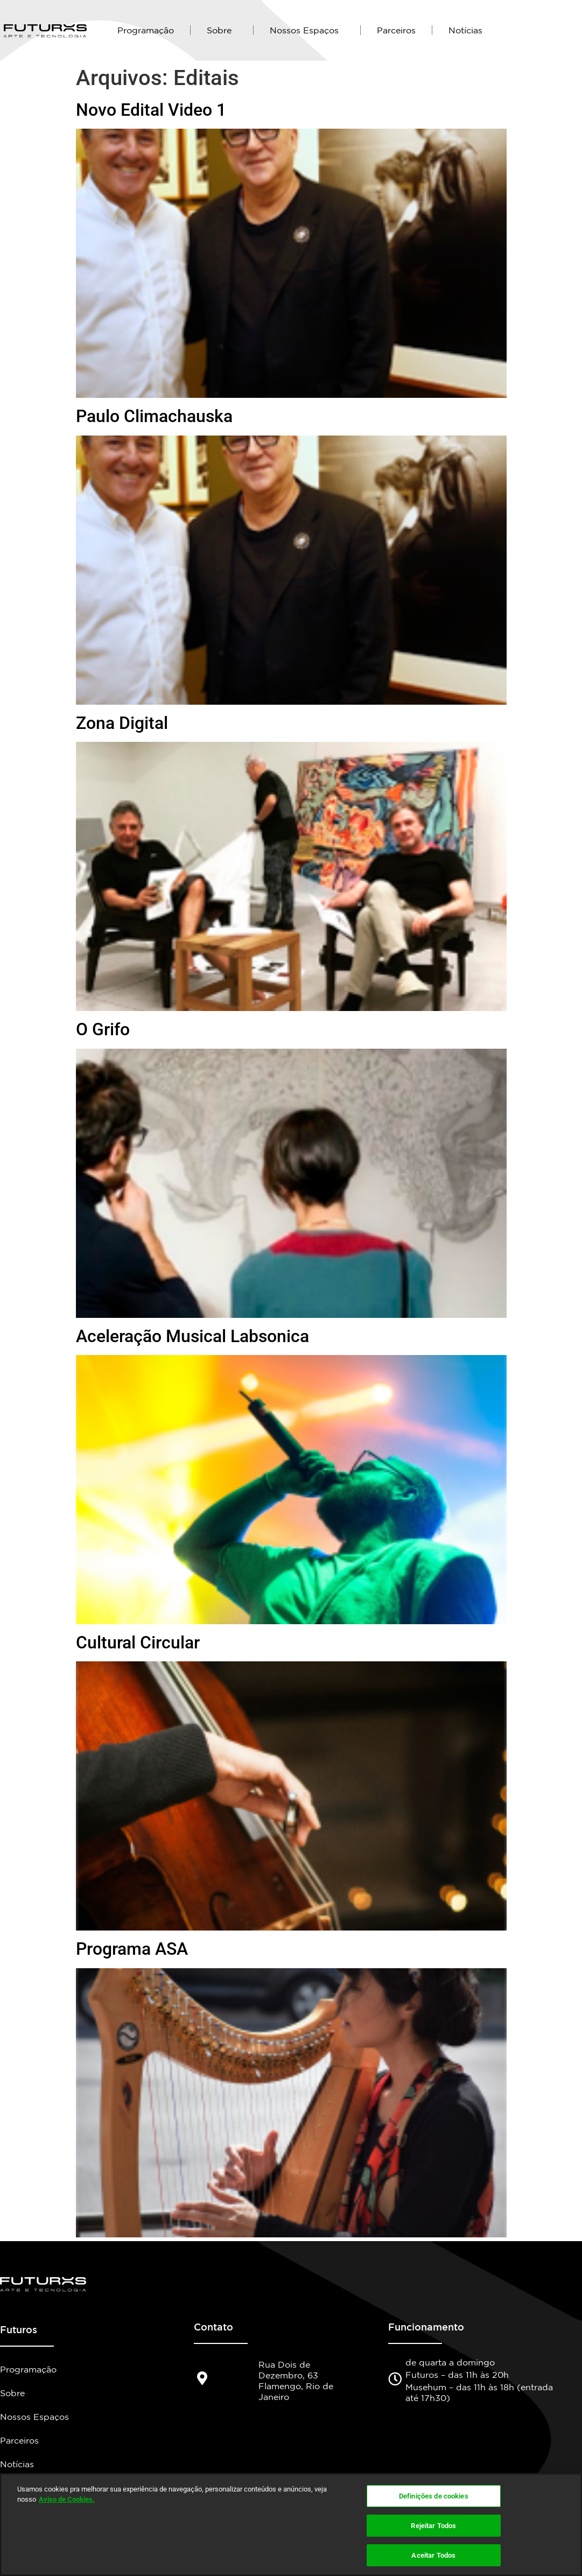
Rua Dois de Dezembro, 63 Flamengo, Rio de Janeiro (295, 2381)
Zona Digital (122, 723)
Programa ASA (132, 1949)
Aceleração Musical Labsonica (192, 1336)
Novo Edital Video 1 (151, 110)
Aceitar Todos (433, 2554)
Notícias (465, 30)
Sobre (222, 30)
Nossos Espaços (307, 30)
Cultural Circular (138, 1642)
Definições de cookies (433, 2498)
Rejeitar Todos (433, 2526)
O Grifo (103, 1029)
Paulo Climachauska (154, 416)
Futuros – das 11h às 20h (457, 2375)
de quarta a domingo (450, 2362)
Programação (145, 30)
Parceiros (396, 30)
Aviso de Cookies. (67, 2500)
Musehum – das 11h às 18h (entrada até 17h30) (479, 2392)
